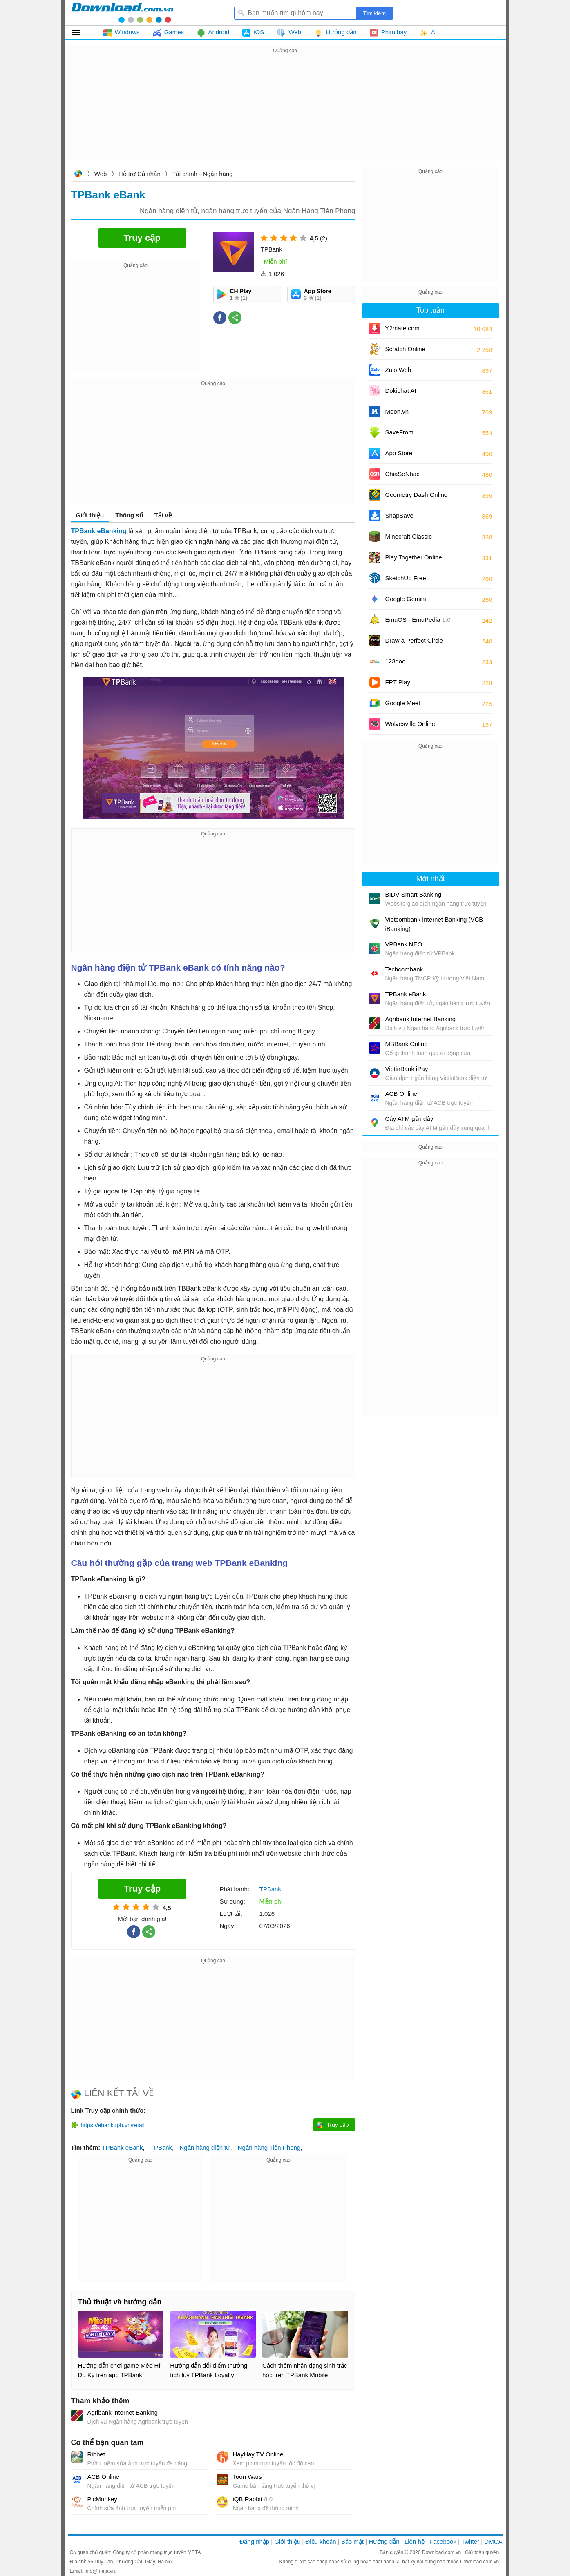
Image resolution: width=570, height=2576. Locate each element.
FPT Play (397, 682)
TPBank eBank (122, 2147)
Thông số (129, 515)
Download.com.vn (78, 174)
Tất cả (81, 32)
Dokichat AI (400, 390)
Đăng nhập (254, 2541)
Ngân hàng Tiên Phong (269, 2147)
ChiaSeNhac (402, 473)
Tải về (163, 515)
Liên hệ (415, 2541)
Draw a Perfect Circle (414, 640)
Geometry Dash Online (416, 494)
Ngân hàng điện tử (204, 2147)
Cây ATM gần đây (409, 1118)
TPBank (161, 2147)
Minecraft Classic (408, 536)
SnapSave (399, 515)
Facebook (442, 2541)
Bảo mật (352, 2541)
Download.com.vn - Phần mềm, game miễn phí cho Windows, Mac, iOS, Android (122, 13)
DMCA (493, 2541)
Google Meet (402, 702)
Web (100, 173)
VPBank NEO (403, 944)
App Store (399, 453)
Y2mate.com (402, 328)
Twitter (470, 2541)
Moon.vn (397, 411)
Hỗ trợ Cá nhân (139, 173)
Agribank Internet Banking (122, 2412)
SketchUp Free (405, 577)
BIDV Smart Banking (413, 894)
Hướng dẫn (384, 2541)
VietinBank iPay (406, 1068)
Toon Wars (247, 2476)
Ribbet (96, 2454)
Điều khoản (320, 2541)
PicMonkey (102, 2499)
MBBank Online (406, 1043)
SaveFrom (399, 432)
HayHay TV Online (258, 2454)
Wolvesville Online (410, 723)
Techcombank (404, 969)
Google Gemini (405, 598)
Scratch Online (405, 348)
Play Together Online (413, 557)
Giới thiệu (90, 515)
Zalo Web (398, 369)
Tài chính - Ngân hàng (202, 173)
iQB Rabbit (253, 2499)
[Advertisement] (285, 113)
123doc (395, 661)
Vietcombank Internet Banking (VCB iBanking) (434, 924)
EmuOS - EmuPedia (418, 619)
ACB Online (103, 2476)
